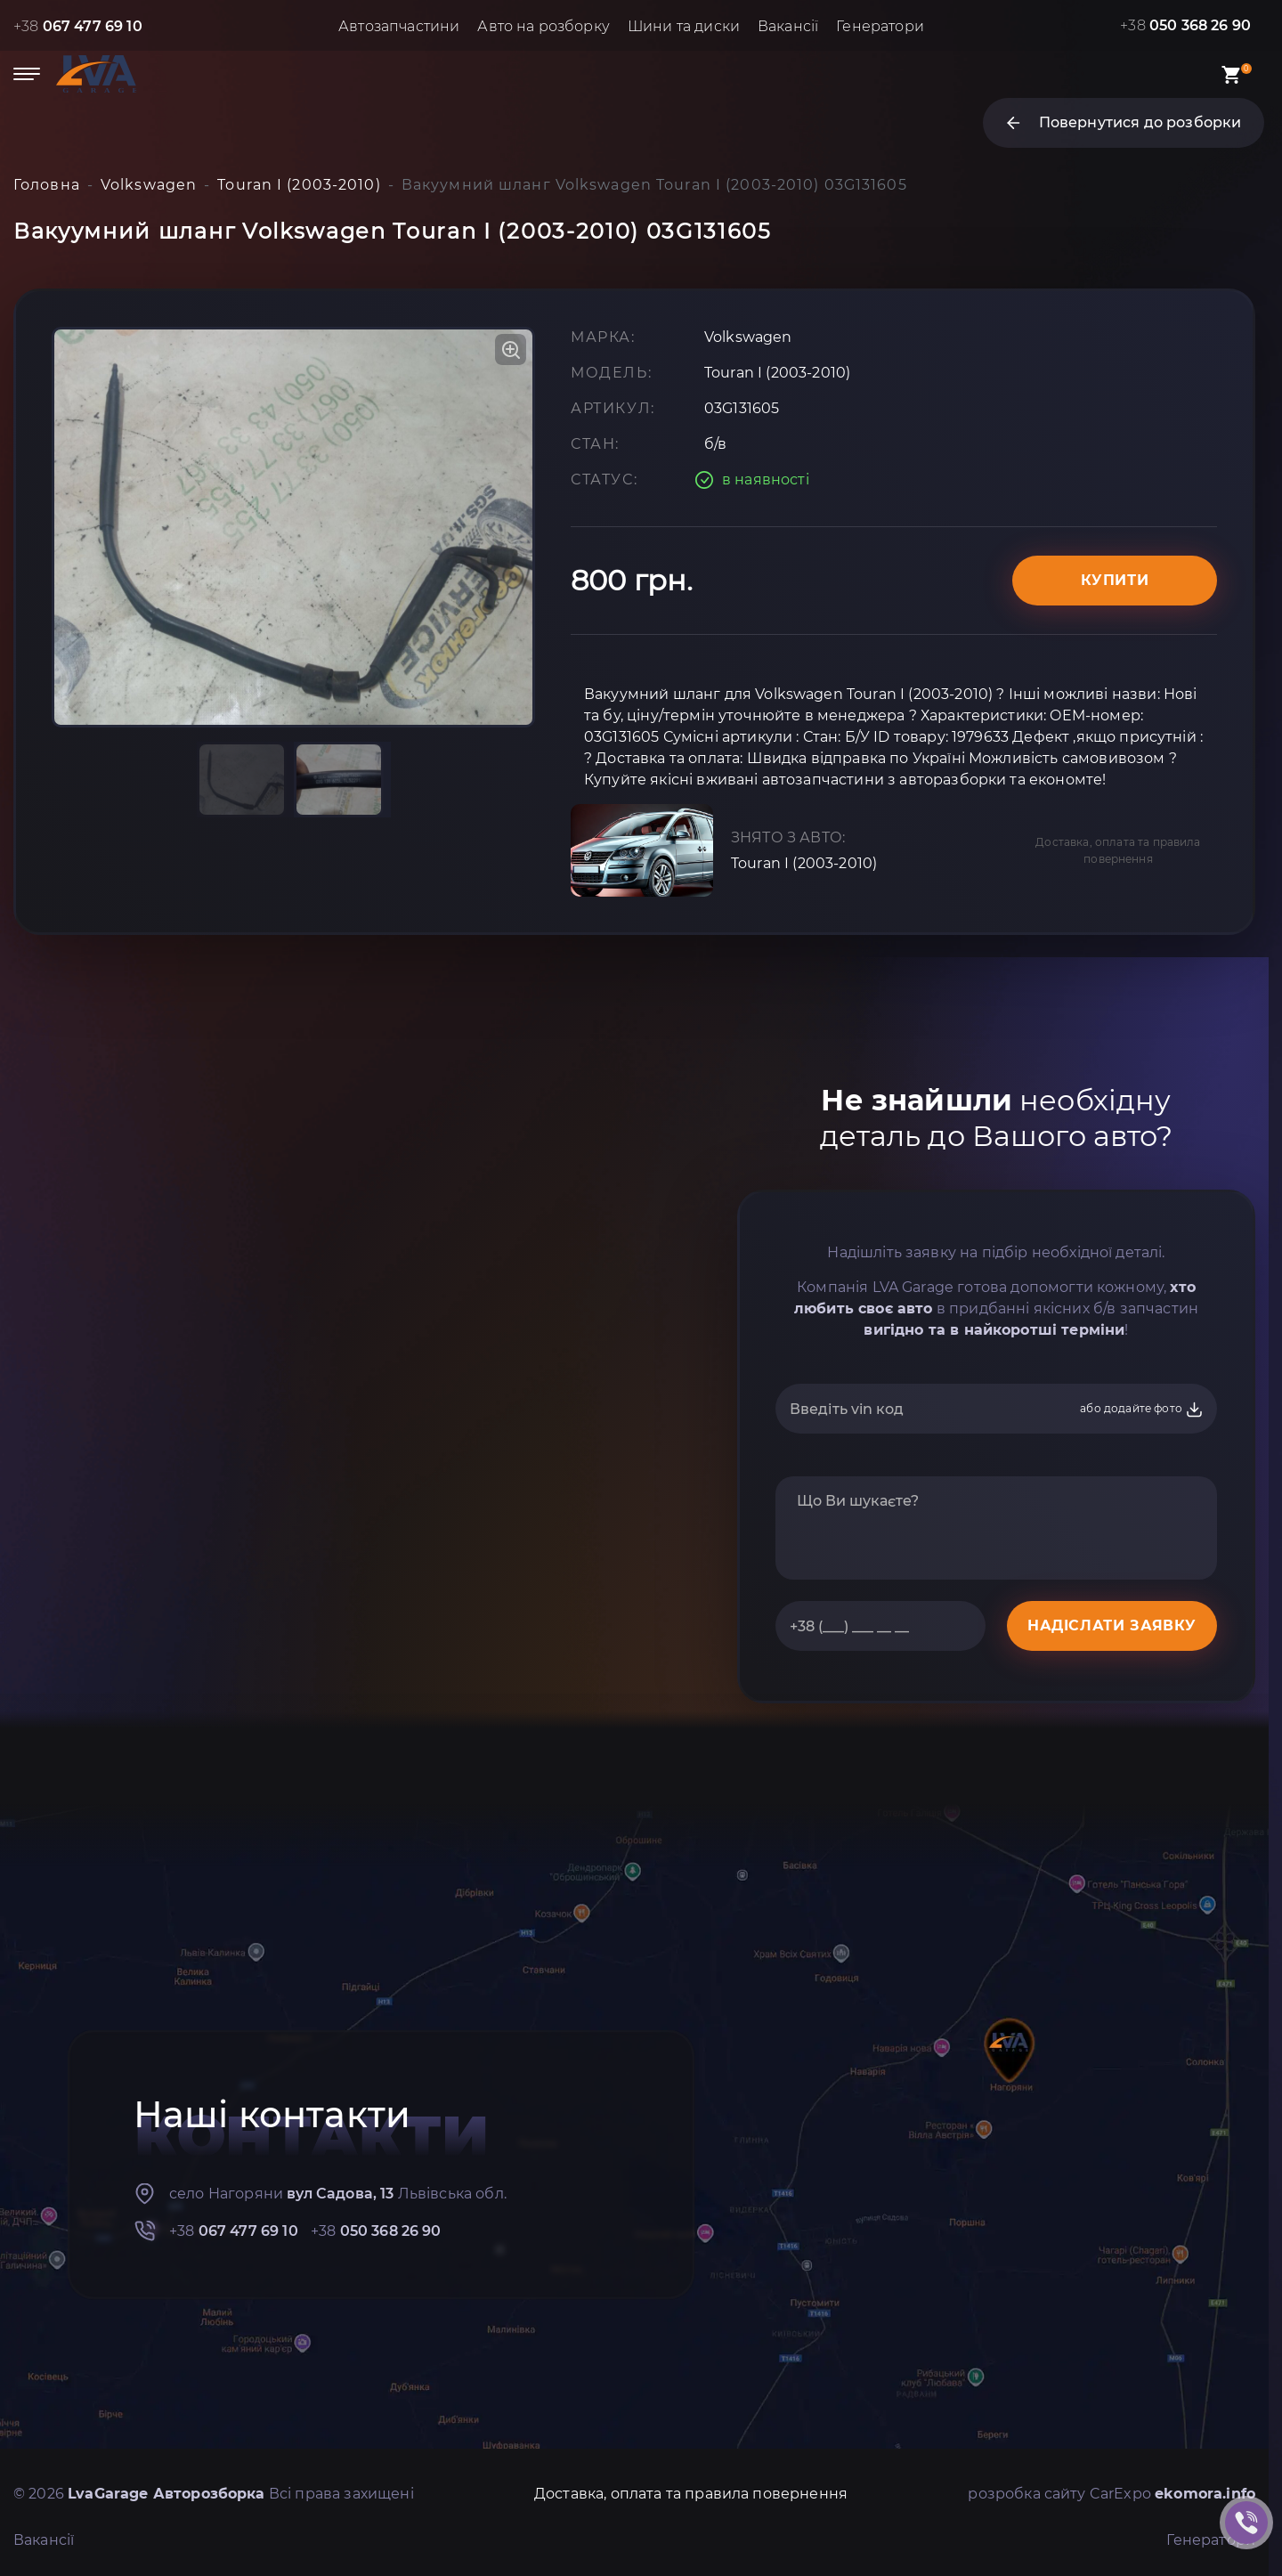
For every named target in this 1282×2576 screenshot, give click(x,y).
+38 (77, 26)
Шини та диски (684, 26)
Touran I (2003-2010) (804, 863)
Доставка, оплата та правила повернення (1117, 850)
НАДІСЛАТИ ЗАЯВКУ (1112, 1625)
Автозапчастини (398, 26)
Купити (1115, 580)
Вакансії (788, 26)
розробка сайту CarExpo (1111, 2493)
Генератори (880, 26)
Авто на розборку (543, 26)
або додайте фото (1142, 1409)
